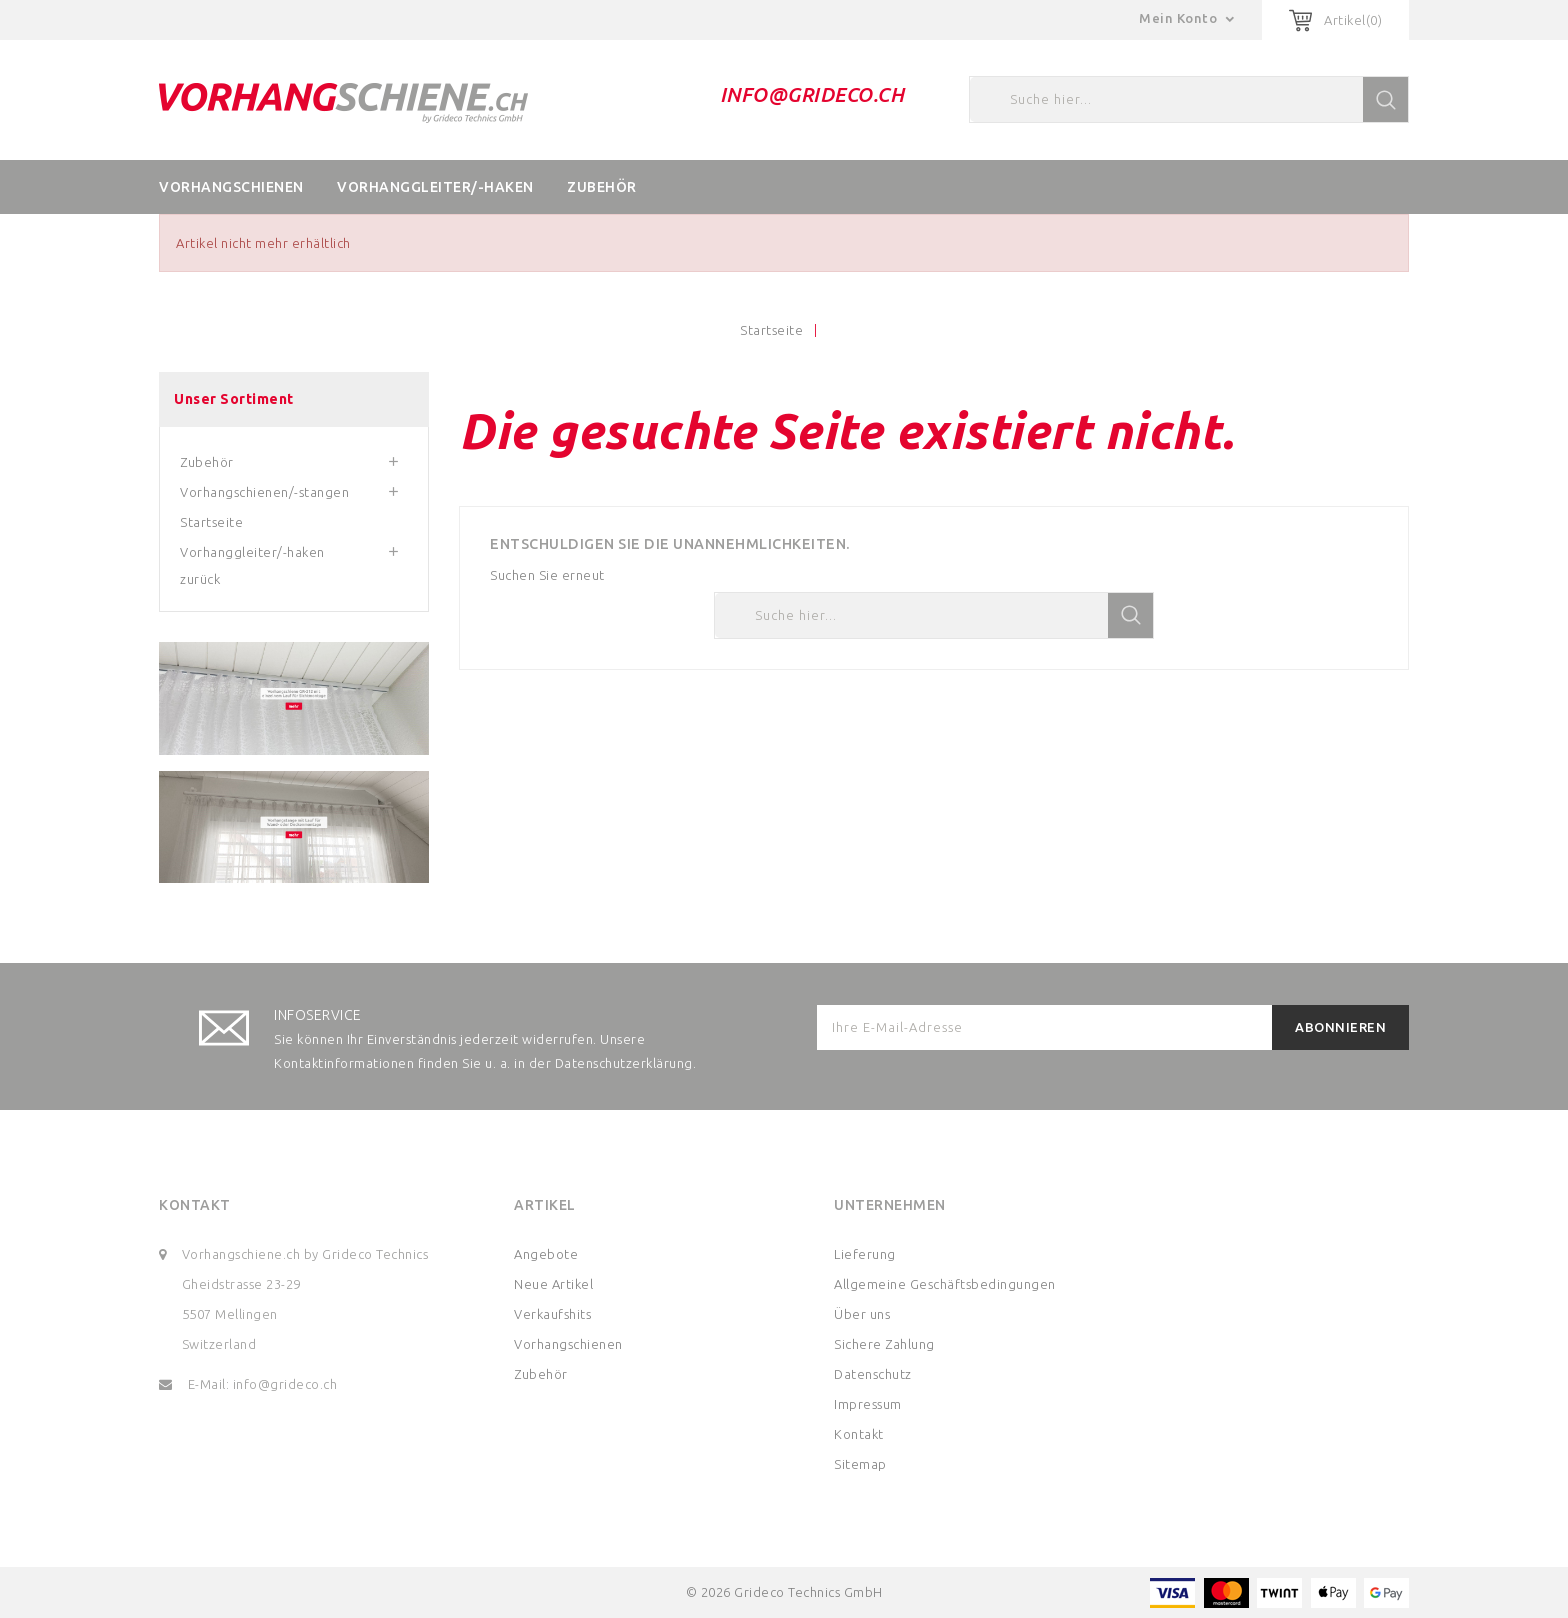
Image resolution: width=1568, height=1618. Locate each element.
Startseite (211, 522)
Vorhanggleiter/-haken (435, 187)
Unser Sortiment (234, 399)
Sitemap (860, 1464)
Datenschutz (873, 1374)
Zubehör (602, 187)
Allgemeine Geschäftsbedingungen (945, 1284)
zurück (200, 579)
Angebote (546, 1254)
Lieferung (865, 1254)
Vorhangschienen (231, 187)
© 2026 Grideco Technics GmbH (784, 1592)
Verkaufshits (552, 1314)
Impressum (868, 1404)
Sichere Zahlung (884, 1344)
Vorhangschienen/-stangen (264, 492)
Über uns (862, 1314)
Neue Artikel (553, 1284)
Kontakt (195, 1205)
